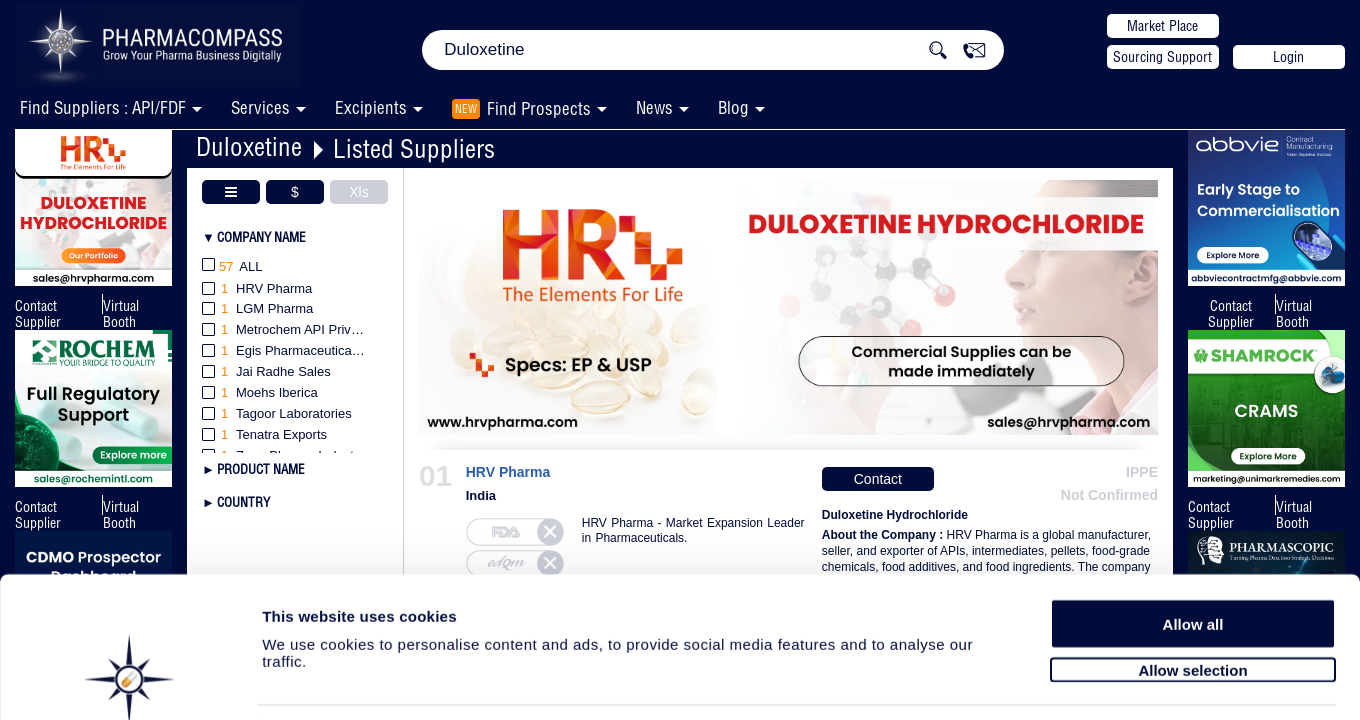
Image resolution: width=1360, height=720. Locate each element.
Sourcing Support (1162, 57)
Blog (733, 107)
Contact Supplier (38, 314)
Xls (358, 192)
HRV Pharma (508, 472)
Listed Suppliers (414, 148)
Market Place (1162, 26)
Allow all (1193, 552)
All (232, 267)
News (654, 107)
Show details (1049, 681)
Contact (878, 479)
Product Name (261, 469)
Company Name (261, 237)
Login (1288, 57)
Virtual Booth (121, 314)
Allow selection (1192, 597)
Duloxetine (249, 146)
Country (243, 502)
